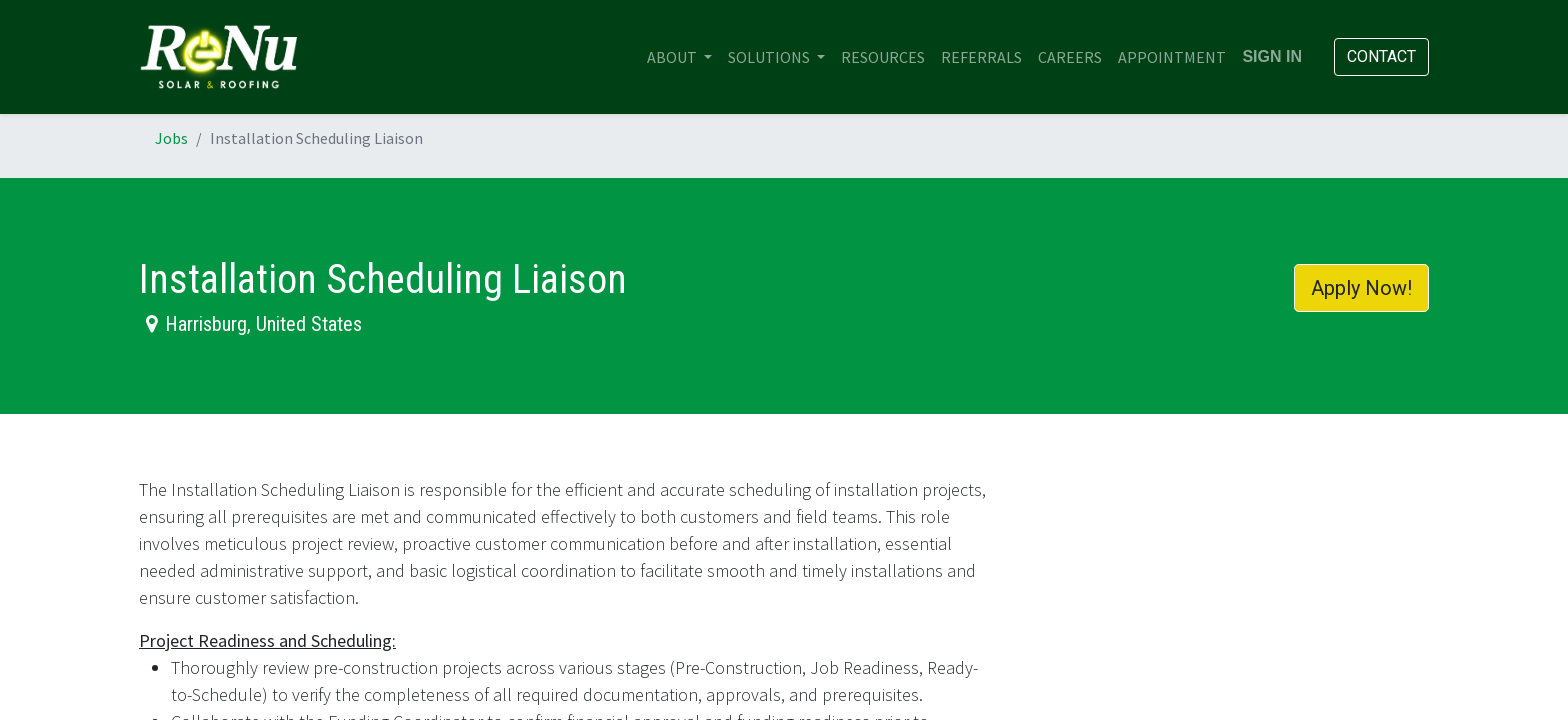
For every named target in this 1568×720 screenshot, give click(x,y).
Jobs (171, 138)
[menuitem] (883, 57)
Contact (1381, 56)
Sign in (1272, 56)
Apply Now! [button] (1361, 288)
